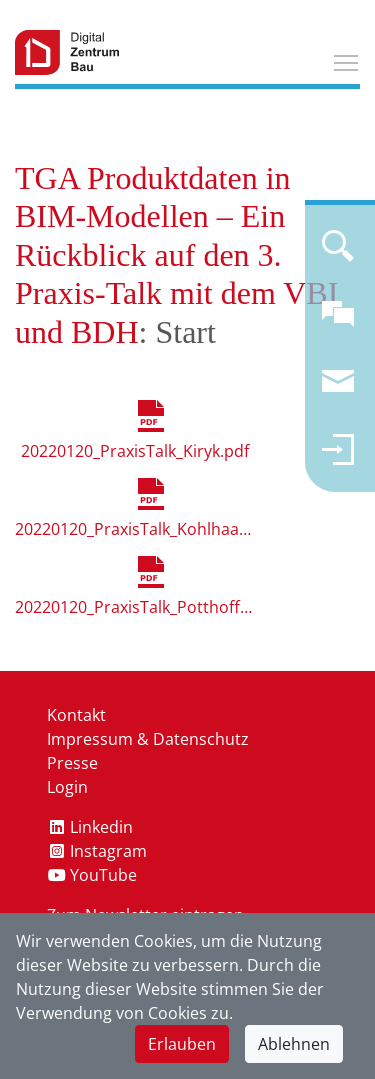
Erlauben (182, 1044)
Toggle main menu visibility (347, 60)
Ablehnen (294, 1044)
